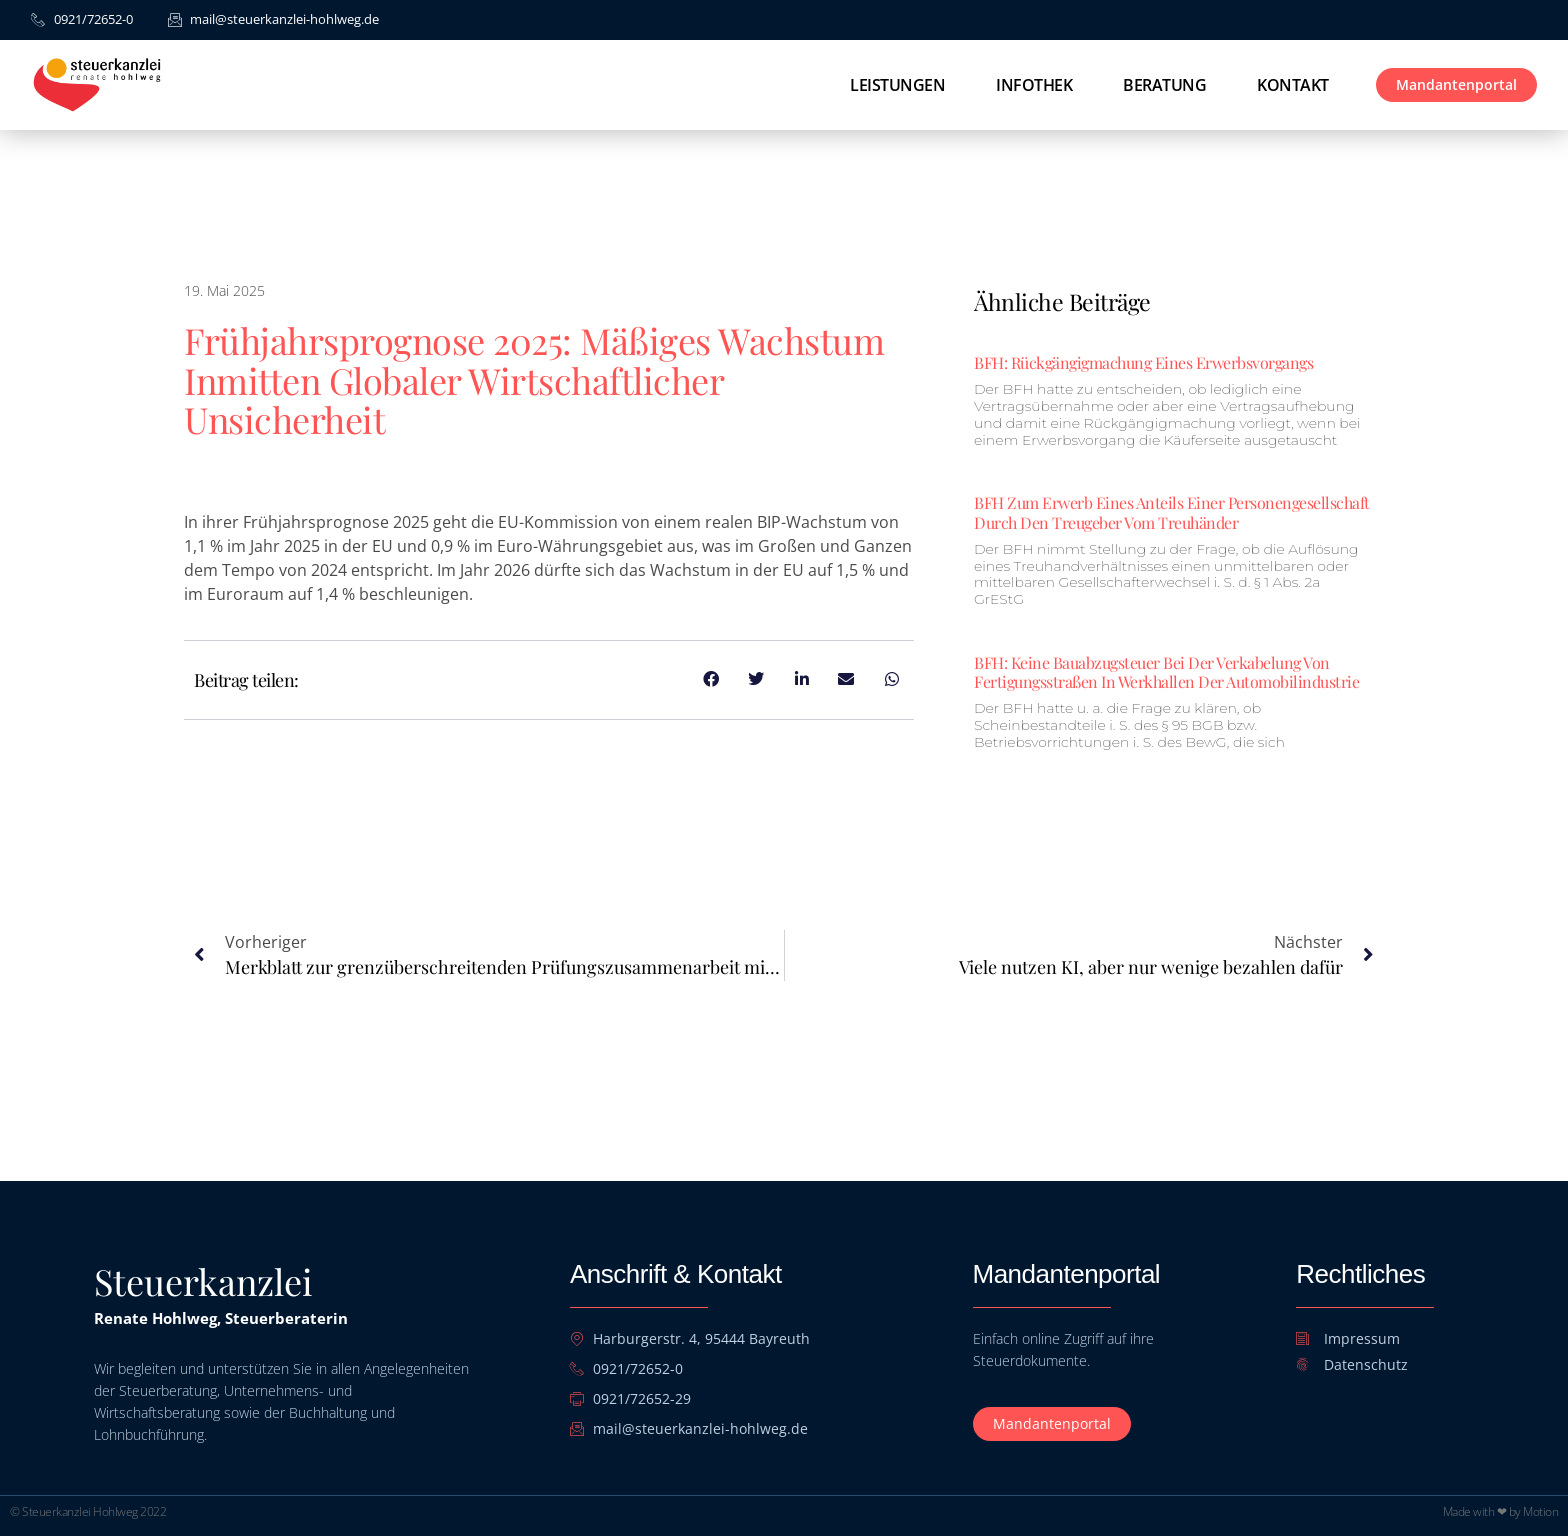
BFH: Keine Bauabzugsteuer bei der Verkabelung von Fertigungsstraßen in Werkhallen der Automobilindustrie (1166, 672)
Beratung (1164, 85)
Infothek (1034, 85)
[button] (44, 1492)
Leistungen (897, 85)
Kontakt (1293, 85)
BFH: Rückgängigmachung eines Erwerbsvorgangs (1143, 362)
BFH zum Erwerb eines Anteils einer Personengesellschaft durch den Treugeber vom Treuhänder (1172, 512)
